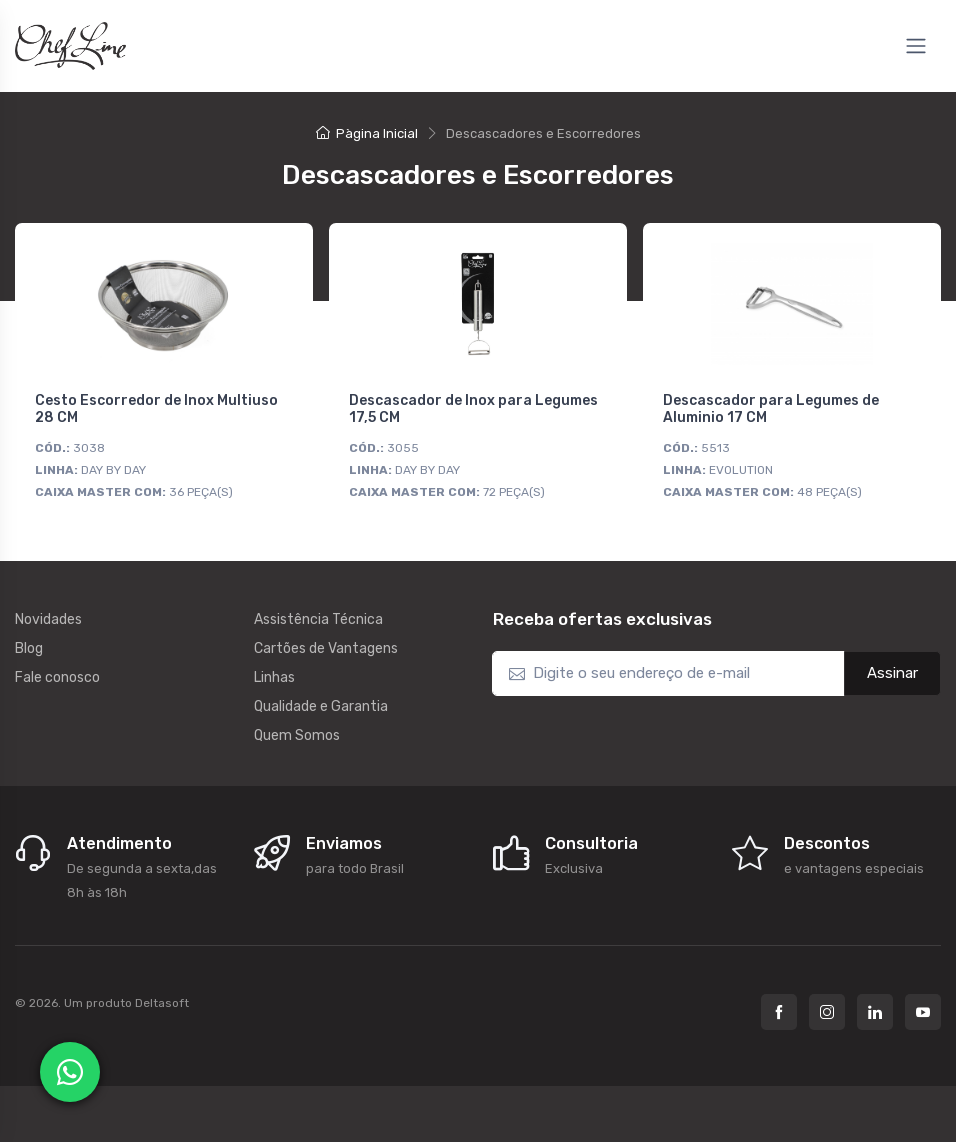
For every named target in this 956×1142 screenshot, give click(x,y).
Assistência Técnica (318, 619)
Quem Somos (297, 735)
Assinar (892, 673)
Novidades (48, 619)
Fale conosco (57, 677)
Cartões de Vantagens (326, 648)
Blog (29, 648)
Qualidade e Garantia (321, 706)
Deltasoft (162, 1003)
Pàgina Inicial (367, 133)
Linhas (274, 677)
